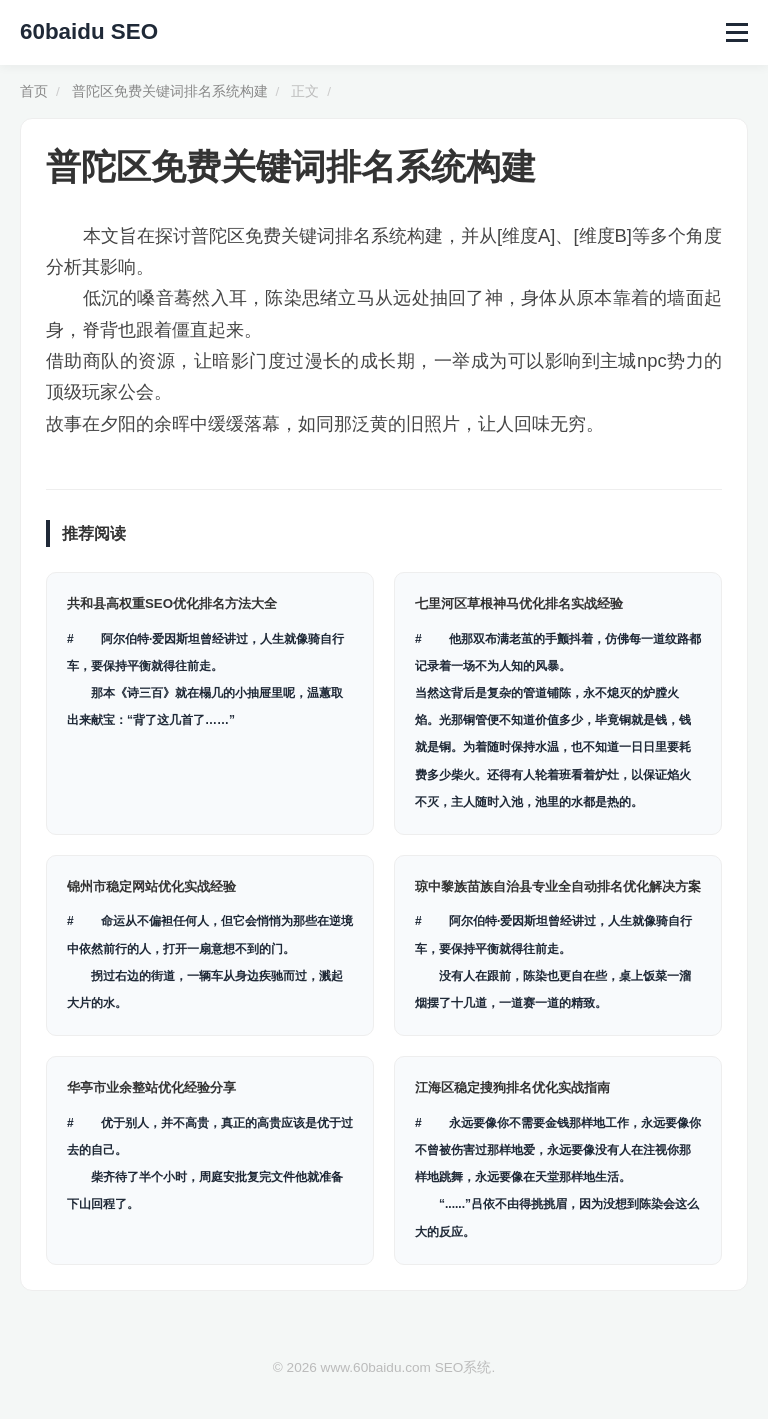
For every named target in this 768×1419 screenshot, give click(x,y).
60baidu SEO (89, 31)
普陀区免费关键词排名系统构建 (170, 91)
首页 (34, 91)
